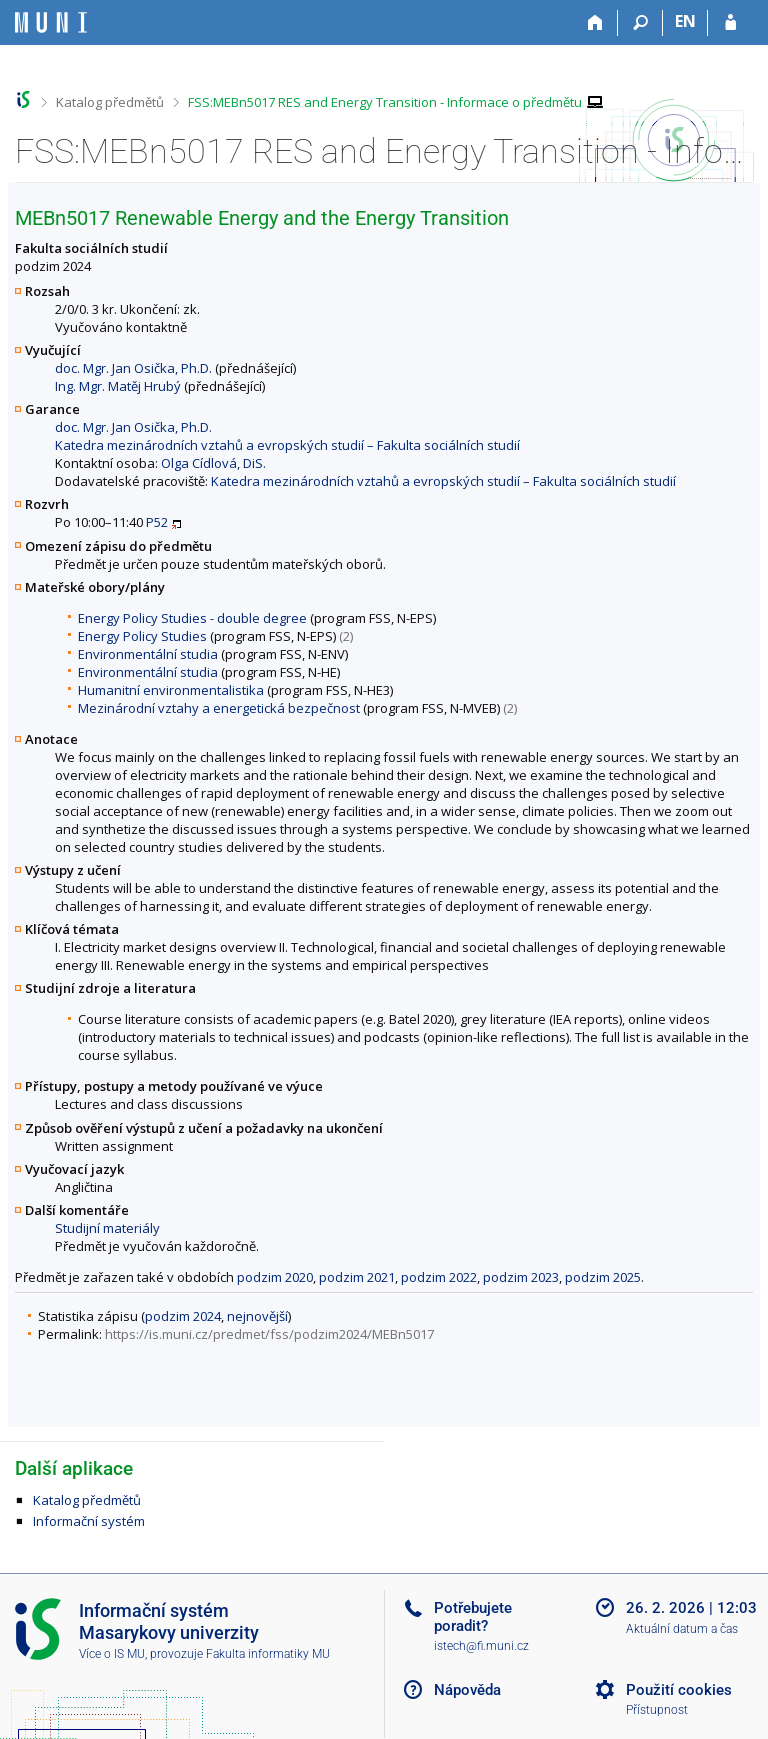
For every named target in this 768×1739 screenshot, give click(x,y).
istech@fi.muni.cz (481, 1646)
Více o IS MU (112, 1654)
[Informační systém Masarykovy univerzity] (51, 22)
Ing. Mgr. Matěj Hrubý (118, 386)
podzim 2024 (183, 1316)
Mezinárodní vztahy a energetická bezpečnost (219, 708)
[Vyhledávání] (640, 23)
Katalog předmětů (110, 102)
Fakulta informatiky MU (268, 1654)
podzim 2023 (521, 1277)
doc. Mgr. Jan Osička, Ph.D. (133, 368)
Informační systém (89, 1521)
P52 (157, 522)
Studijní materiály (107, 1228)
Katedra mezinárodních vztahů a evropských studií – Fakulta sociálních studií (287, 445)
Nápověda (467, 1690)
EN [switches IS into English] (685, 21)
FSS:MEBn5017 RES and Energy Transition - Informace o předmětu (385, 102)
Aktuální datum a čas (682, 1629)
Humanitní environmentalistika (171, 690)
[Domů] (595, 23)
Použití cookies (679, 1690)
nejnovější (257, 1316)
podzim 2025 (603, 1277)
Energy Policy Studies (142, 636)
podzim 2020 (275, 1277)
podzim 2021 (357, 1277)
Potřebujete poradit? (473, 1617)
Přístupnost (657, 1710)
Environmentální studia (148, 654)
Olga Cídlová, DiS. (213, 463)
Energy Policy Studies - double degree (192, 618)
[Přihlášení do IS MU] (730, 23)
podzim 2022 (439, 1277)
